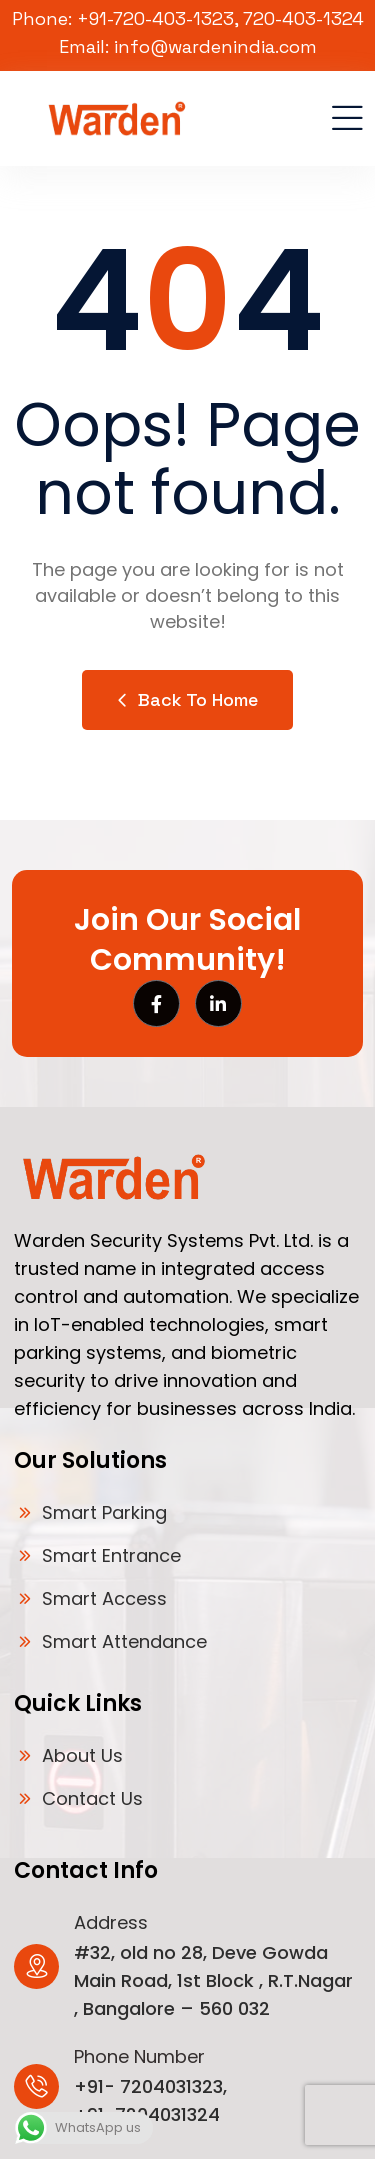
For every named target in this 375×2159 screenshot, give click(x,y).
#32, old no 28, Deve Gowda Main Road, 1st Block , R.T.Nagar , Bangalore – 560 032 (213, 1980)
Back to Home (187, 699)
